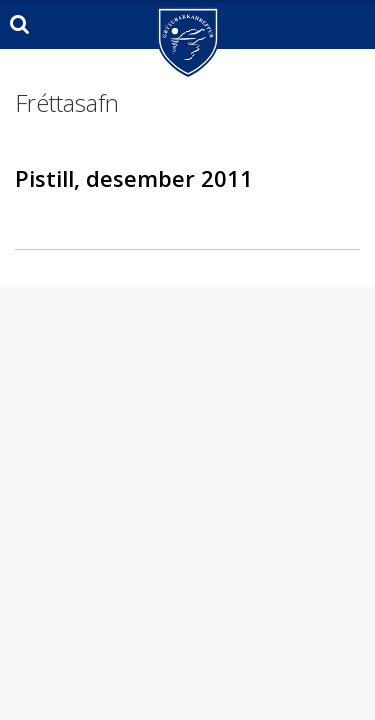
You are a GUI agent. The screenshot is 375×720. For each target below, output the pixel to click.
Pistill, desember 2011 (134, 178)
